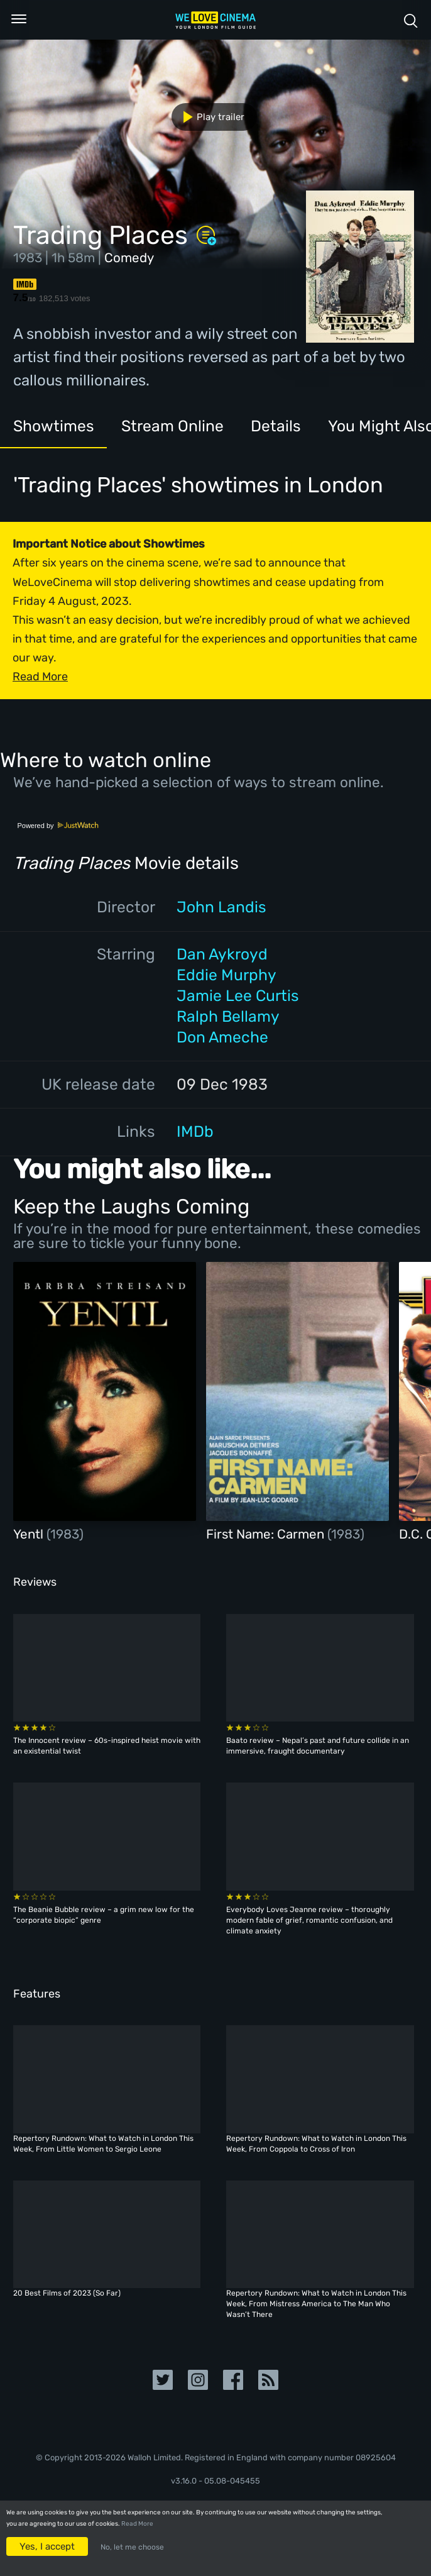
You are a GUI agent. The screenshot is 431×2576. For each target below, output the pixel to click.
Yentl (29, 1534)
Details (276, 426)
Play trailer (208, 117)
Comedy (129, 257)
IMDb (195, 1131)
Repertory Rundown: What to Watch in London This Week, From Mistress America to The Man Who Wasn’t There (316, 2304)
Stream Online (172, 426)
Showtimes (53, 426)
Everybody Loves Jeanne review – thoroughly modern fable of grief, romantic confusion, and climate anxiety (309, 1920)
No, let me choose (132, 2547)
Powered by (58, 825)
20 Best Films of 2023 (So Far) (67, 2293)
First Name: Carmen (266, 1534)
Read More (137, 2524)
